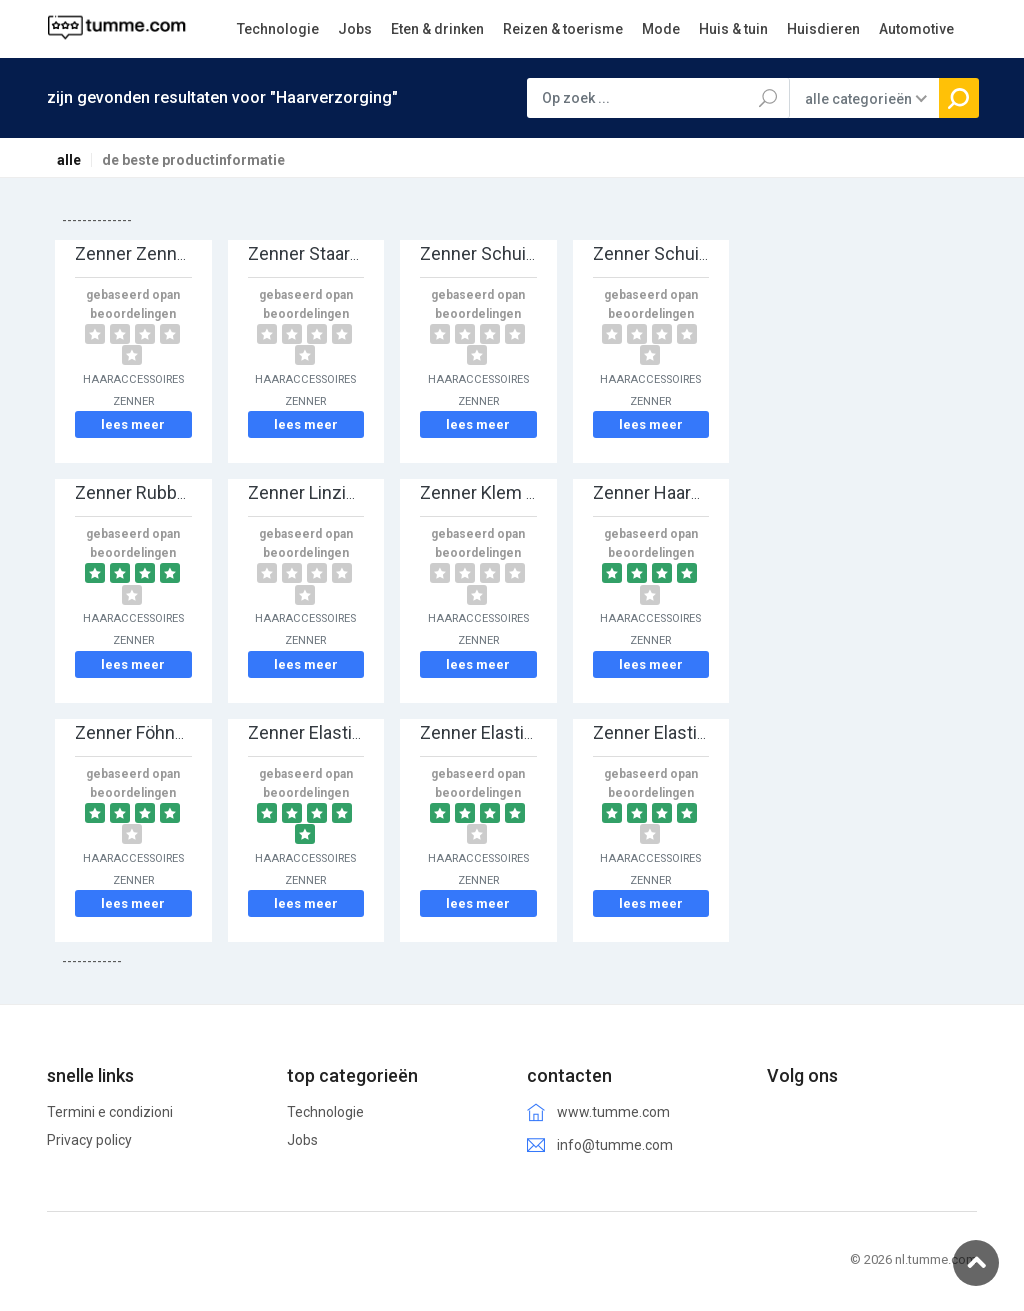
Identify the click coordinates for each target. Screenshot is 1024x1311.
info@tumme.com (615, 1145)
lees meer (133, 424)
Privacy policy (89, 1140)
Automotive (916, 29)
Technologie (278, 29)
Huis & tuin (733, 29)
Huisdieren (823, 29)
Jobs (355, 29)
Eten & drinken (437, 29)
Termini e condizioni (110, 1112)
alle (69, 160)
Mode (661, 29)
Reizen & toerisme (563, 29)
